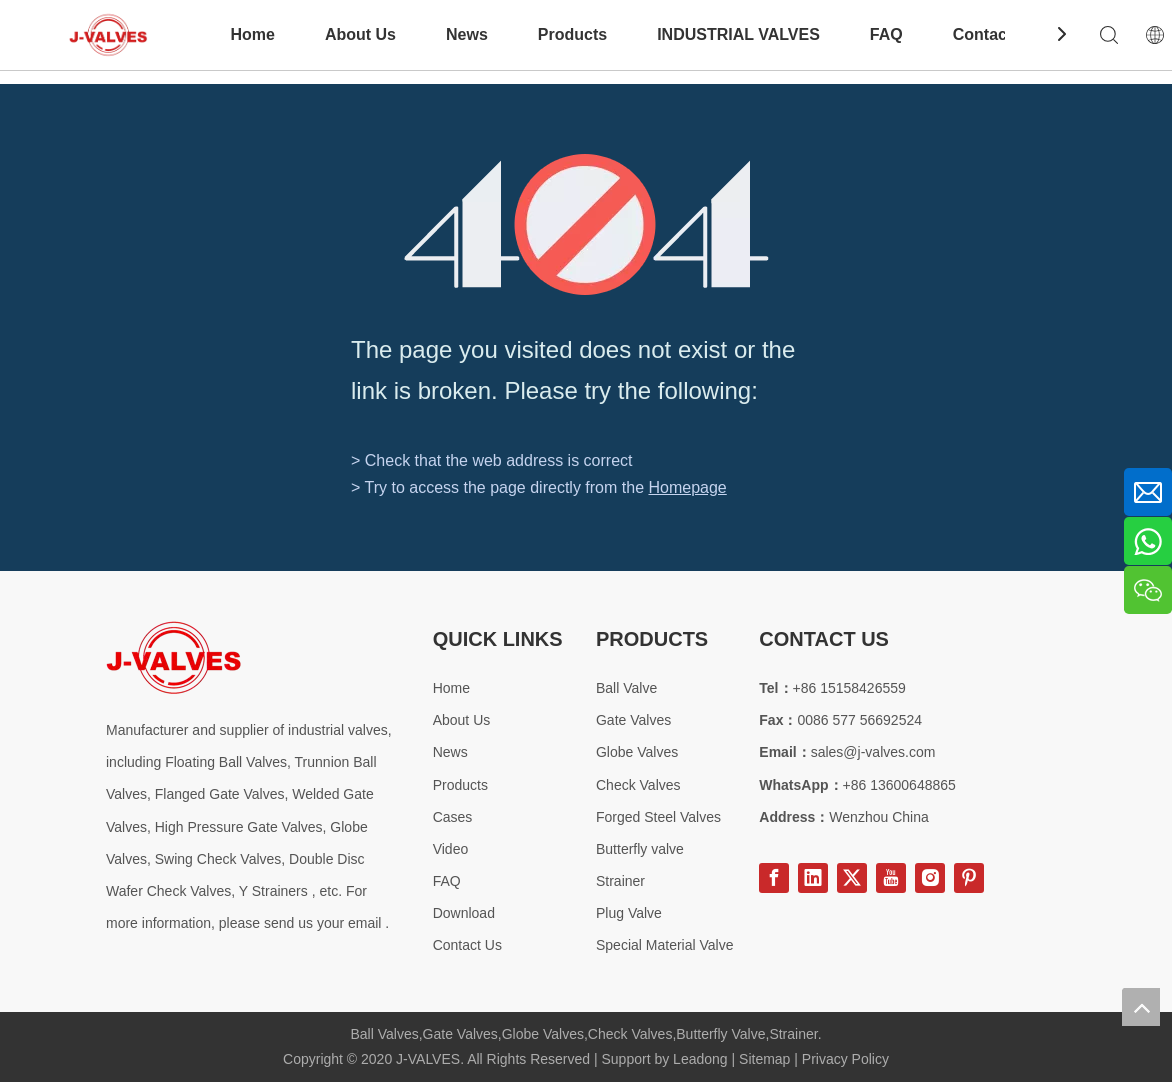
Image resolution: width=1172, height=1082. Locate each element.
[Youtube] (891, 878)
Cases (453, 817)
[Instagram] (930, 878)
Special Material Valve (664, 945)
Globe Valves (637, 752)
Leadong (700, 1059)
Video (451, 849)
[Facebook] (774, 878)
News (467, 34)
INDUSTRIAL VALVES (738, 34)
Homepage (687, 487)
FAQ (886, 34)
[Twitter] (852, 878)
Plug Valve (629, 913)
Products (572, 34)
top (1141, 1007)
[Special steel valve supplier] (173, 657)
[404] (586, 224)
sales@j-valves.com (873, 752)
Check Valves (638, 785)
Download (464, 913)
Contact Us (995, 34)
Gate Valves (633, 720)
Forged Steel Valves (658, 817)
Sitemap (764, 1059)
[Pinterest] (969, 878)
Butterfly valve (640, 849)
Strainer (620, 881)
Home (252, 34)
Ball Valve (626, 688)
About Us (360, 34)
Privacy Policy (845, 1059)
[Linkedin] (813, 878)
